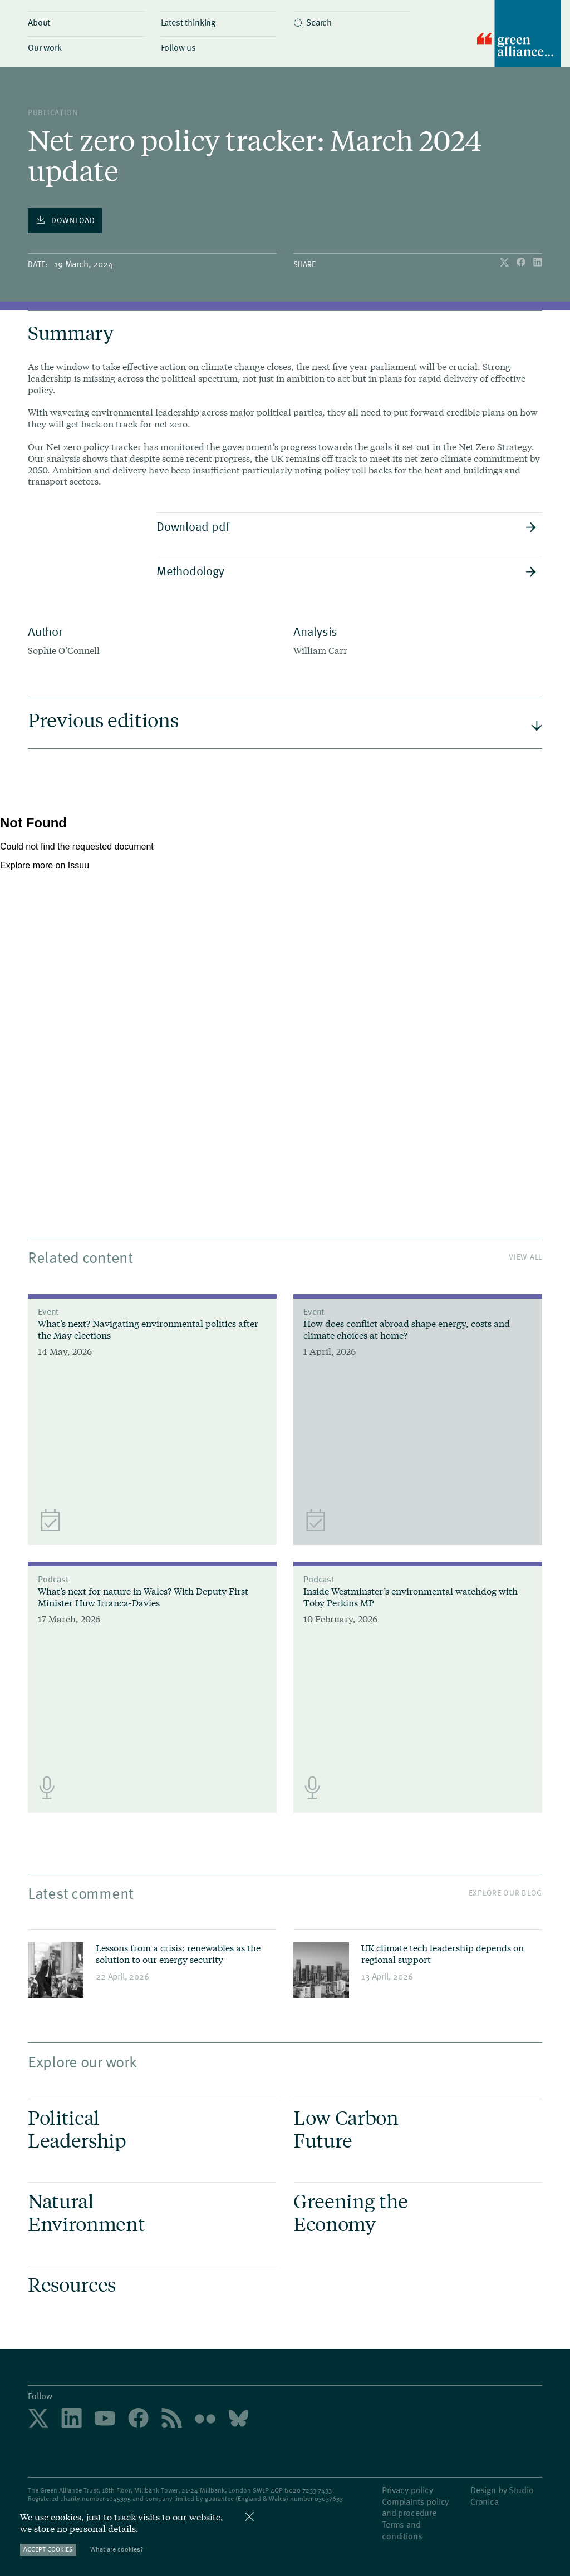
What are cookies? (116, 2549)
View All (525, 1256)
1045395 (118, 2498)
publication (53, 112)
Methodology (346, 570)
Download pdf (346, 525)
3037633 (330, 2498)
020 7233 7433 (310, 2490)
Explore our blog (505, 1892)
